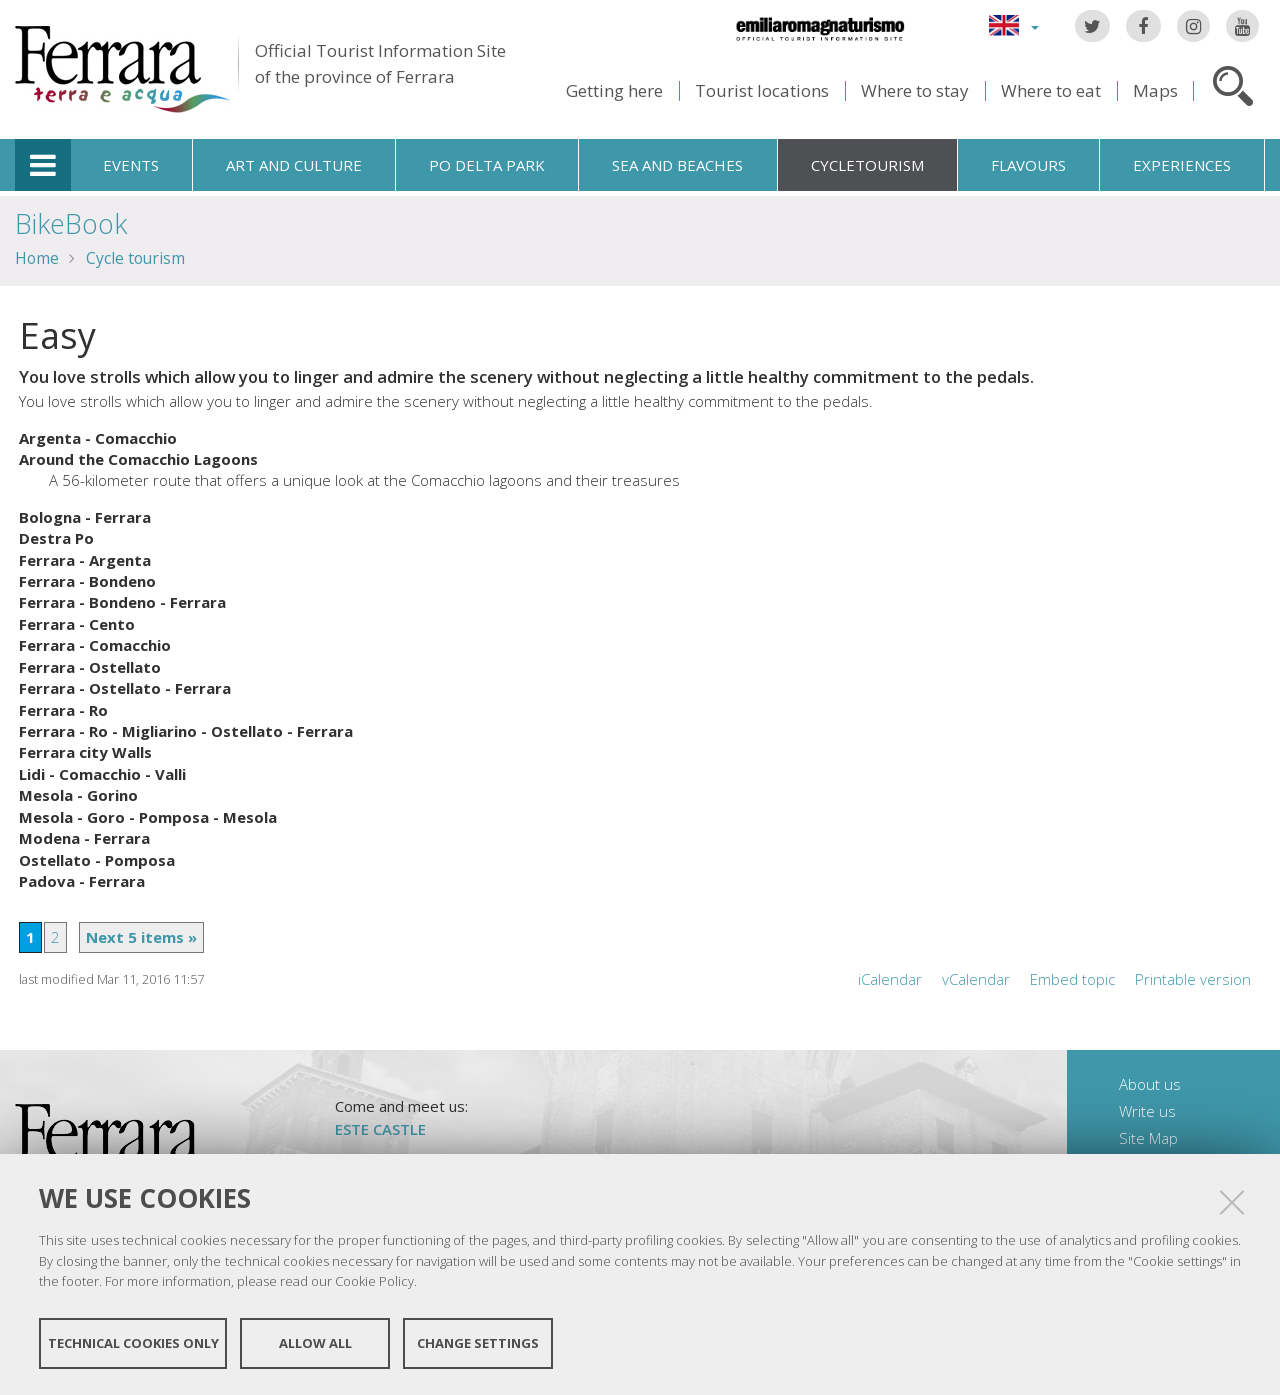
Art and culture (294, 165)
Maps (1155, 90)
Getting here (614, 90)
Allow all (315, 1343)
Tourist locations (762, 90)
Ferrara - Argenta (85, 560)
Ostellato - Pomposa (97, 860)
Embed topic (1072, 979)
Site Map (1148, 1138)
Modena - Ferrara (84, 838)
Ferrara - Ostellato (90, 667)
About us (1150, 1084)
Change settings (478, 1343)
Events (131, 165)
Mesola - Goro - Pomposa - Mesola (148, 817)
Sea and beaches (677, 165)
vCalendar (976, 979)
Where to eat (1051, 90)
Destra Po (56, 538)
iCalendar (890, 979)
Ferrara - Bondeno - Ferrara (122, 602)
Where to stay (915, 90)
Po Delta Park (487, 165)
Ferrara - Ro (63, 710)
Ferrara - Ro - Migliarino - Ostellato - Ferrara (186, 731)
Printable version (1193, 979)
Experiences (1182, 165)
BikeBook (71, 223)
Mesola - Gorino (78, 795)
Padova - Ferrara (82, 881)
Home (37, 258)
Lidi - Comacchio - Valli (102, 774)
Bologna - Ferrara (85, 517)
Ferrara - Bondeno (87, 581)
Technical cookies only (133, 1343)
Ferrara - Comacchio (95, 645)
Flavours (1028, 165)
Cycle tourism (135, 258)
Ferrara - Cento (77, 624)
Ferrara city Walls (85, 752)
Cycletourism (867, 165)
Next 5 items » (141, 937)
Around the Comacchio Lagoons (138, 459)
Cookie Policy (374, 1281)
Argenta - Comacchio (98, 438)
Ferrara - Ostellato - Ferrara (125, 688)
